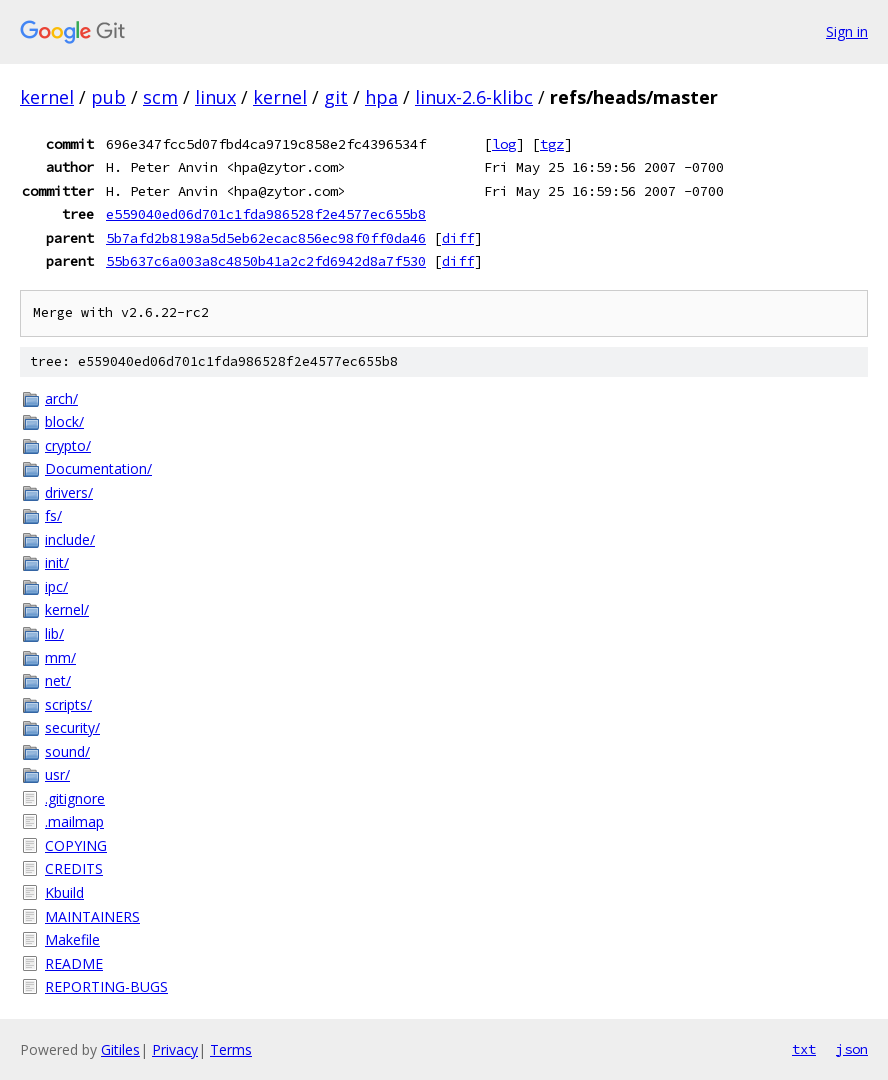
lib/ (54, 633)
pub (108, 97)
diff (458, 238)
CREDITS (74, 868)
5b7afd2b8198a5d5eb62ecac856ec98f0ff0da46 (266, 238)
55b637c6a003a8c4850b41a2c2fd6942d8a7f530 (266, 261)
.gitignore (75, 798)
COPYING (76, 845)
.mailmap (74, 821)
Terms (231, 1049)
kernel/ (67, 609)
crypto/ (68, 445)
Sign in (847, 31)
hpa (381, 97)
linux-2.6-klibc (474, 97)
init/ (57, 562)
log (504, 144)
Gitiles (120, 1049)
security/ (72, 727)
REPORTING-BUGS (106, 986)
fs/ (53, 515)
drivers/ (69, 492)
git (336, 97)
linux (215, 97)
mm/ (60, 657)
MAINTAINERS (92, 916)
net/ (58, 680)
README (74, 963)
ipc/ (56, 586)
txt (804, 1049)
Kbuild (64, 892)
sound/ (67, 751)
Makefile (72, 939)
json (852, 1049)
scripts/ (68, 704)
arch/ (61, 398)
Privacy (175, 1049)
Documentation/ (98, 468)
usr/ (57, 774)
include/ (70, 539)
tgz (552, 144)
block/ (64, 421)
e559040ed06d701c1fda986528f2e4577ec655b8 (266, 214)
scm (160, 97)
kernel (47, 97)
